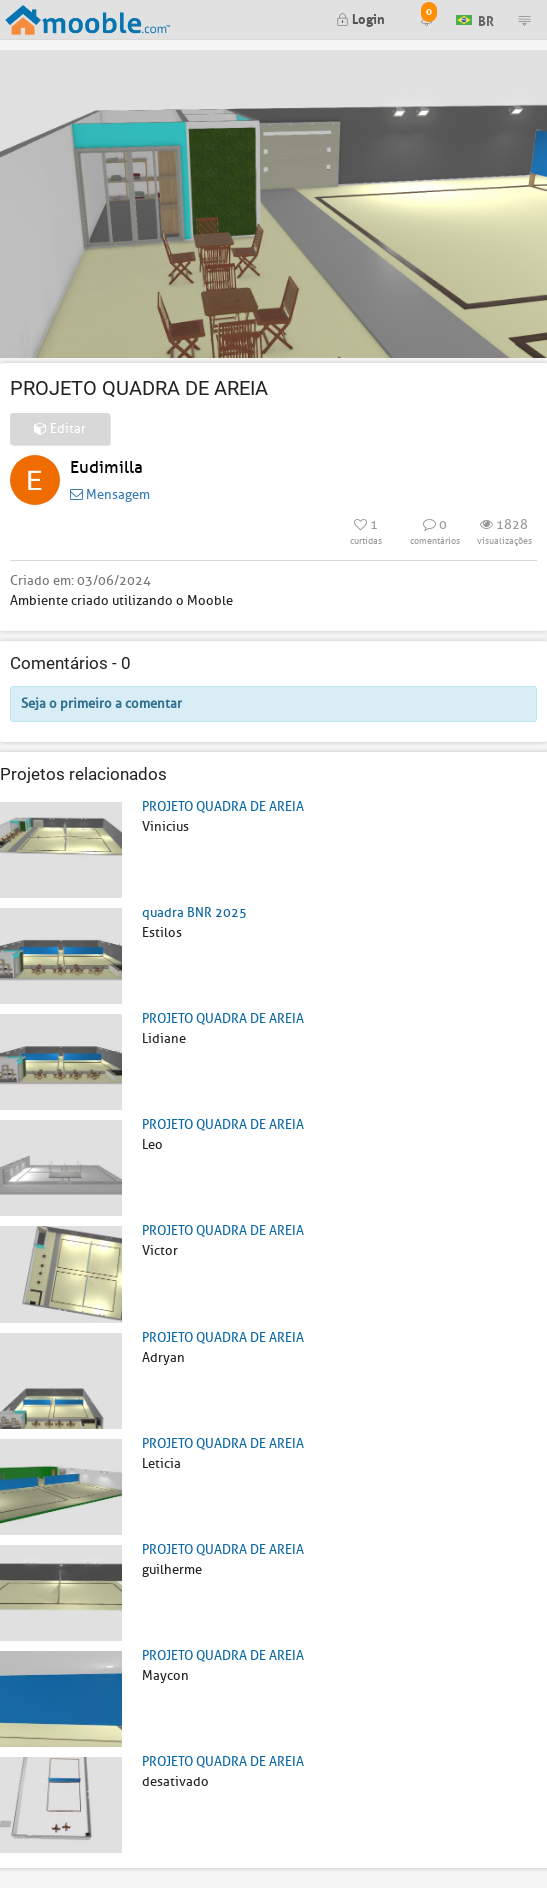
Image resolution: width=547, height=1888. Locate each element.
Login (360, 17)
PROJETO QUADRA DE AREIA (223, 806)
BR (475, 18)
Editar (60, 428)
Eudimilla (106, 467)
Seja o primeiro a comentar (101, 703)
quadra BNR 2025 (194, 912)
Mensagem (110, 494)
